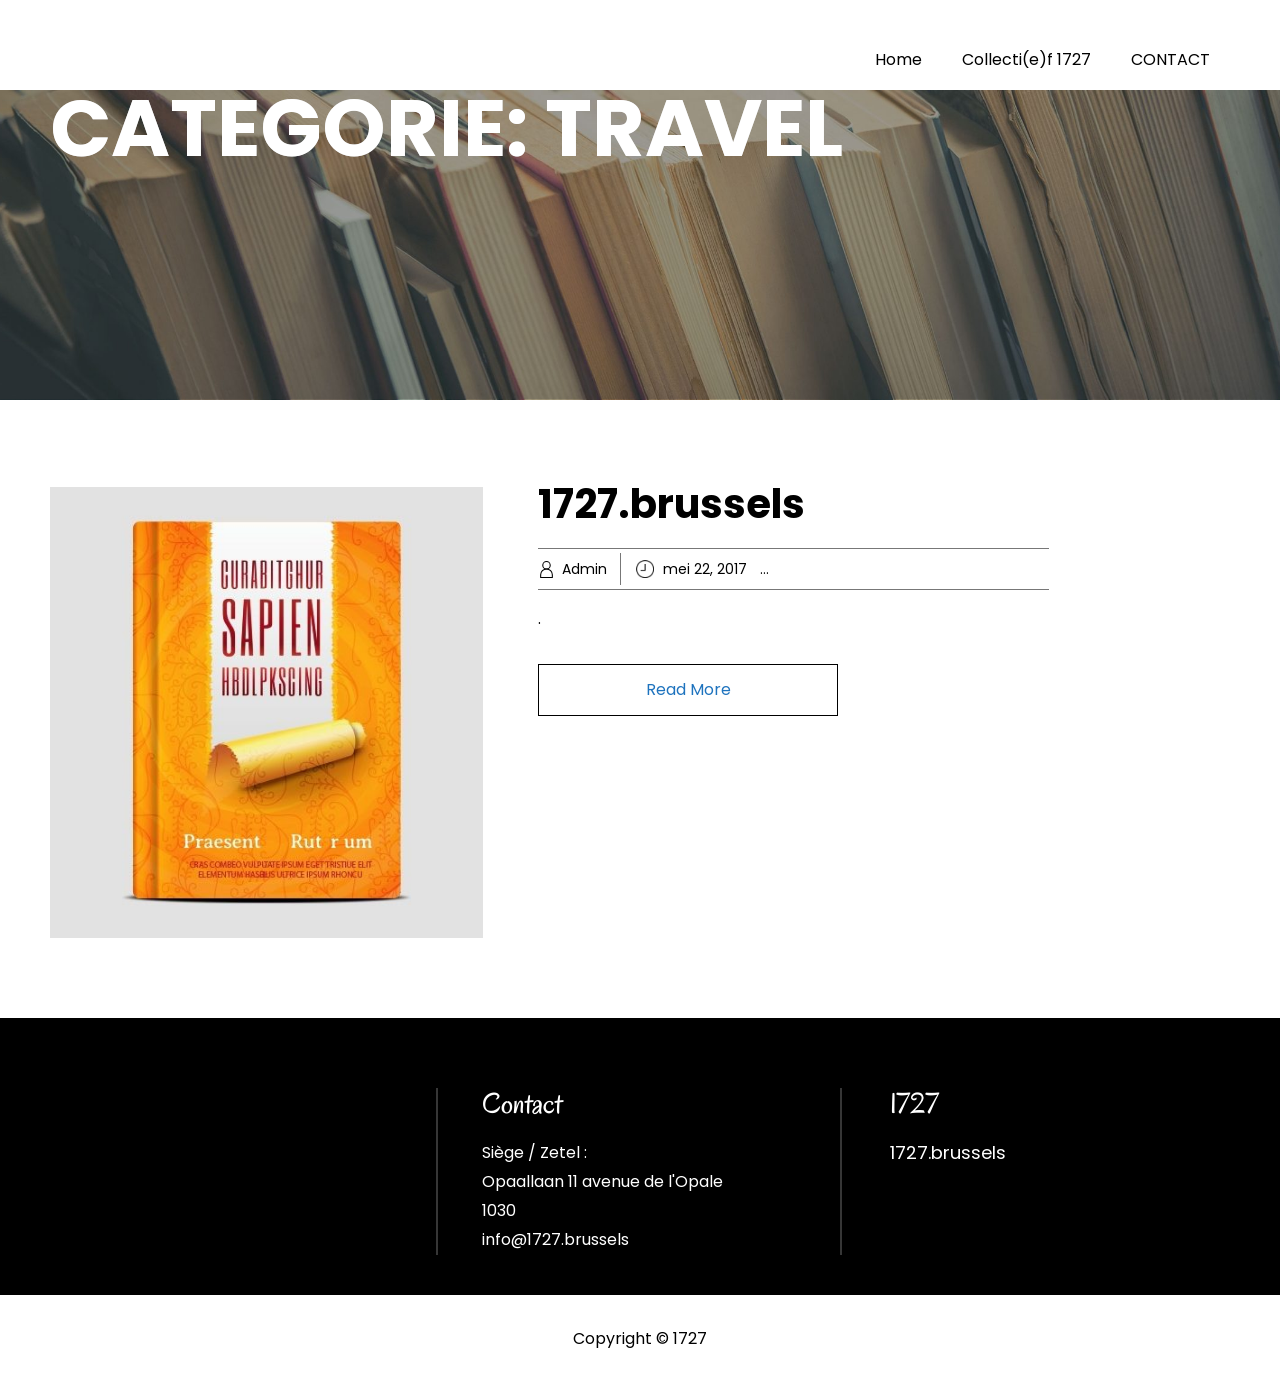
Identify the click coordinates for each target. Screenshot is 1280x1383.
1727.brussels (671, 504)
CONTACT (1170, 59)
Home (898, 59)
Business (833, 569)
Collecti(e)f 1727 (1026, 59)
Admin (584, 569)
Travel (1033, 569)
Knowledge (908, 569)
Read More (688, 689)
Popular (979, 569)
